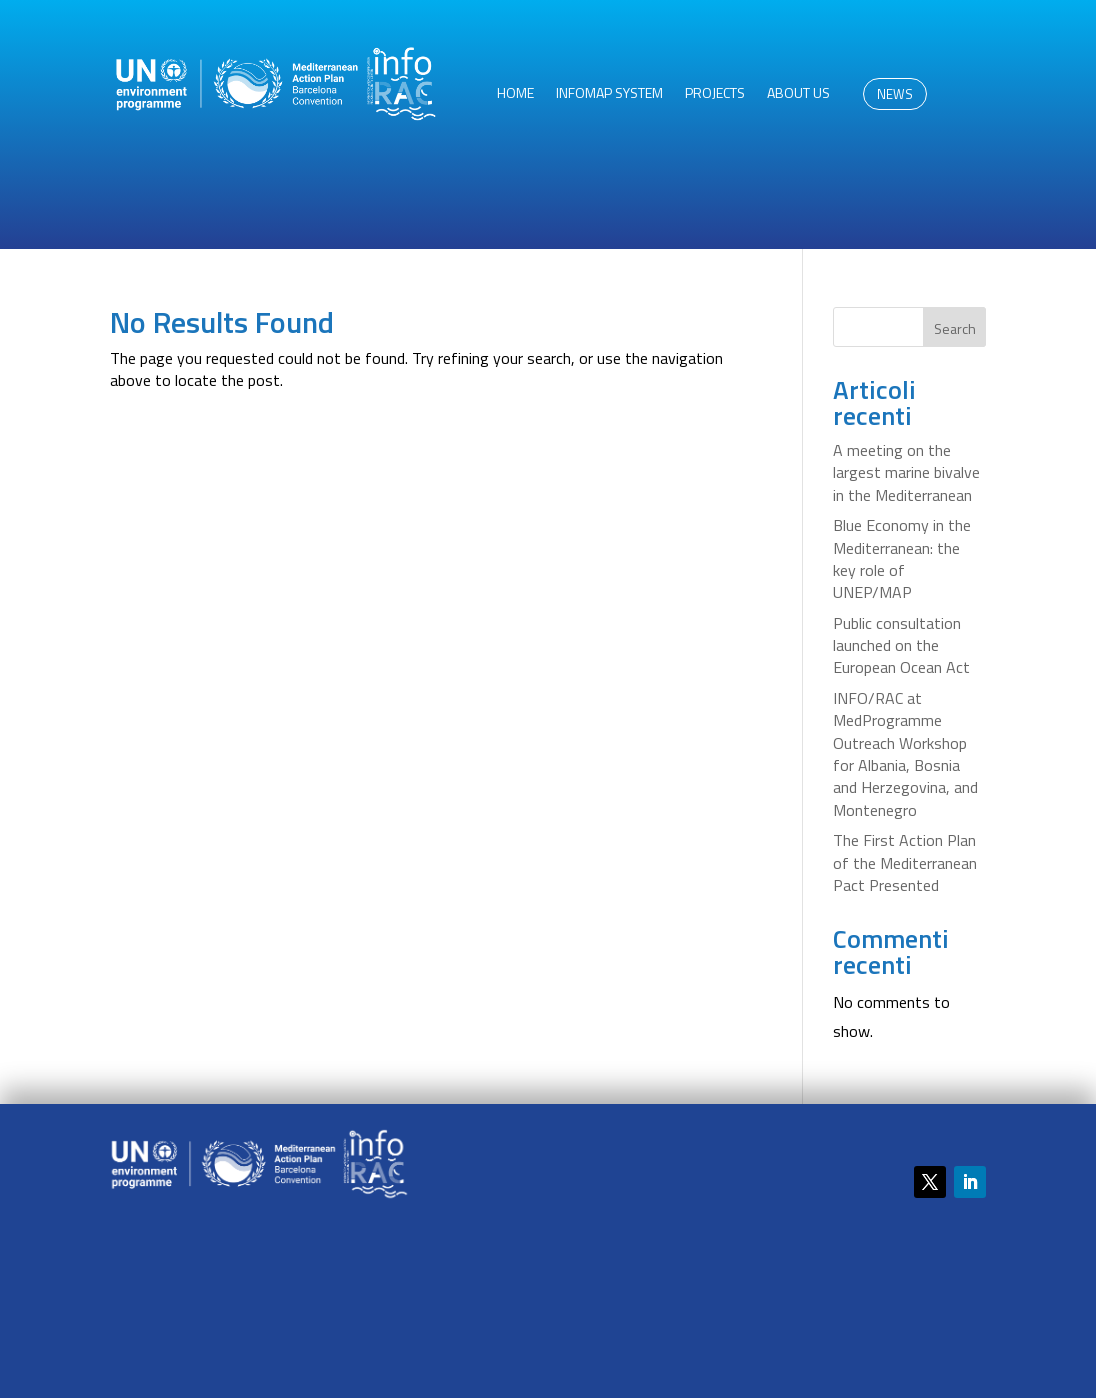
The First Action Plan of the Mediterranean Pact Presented (905, 862)
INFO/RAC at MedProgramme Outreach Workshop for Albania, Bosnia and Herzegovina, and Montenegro (905, 754)
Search (955, 328)
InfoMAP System (609, 94)
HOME (515, 94)
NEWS (895, 94)
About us (798, 94)
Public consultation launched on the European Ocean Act (901, 645)
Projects (715, 94)
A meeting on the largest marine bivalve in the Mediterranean (906, 472)
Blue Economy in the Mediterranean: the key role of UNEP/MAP (902, 558)
